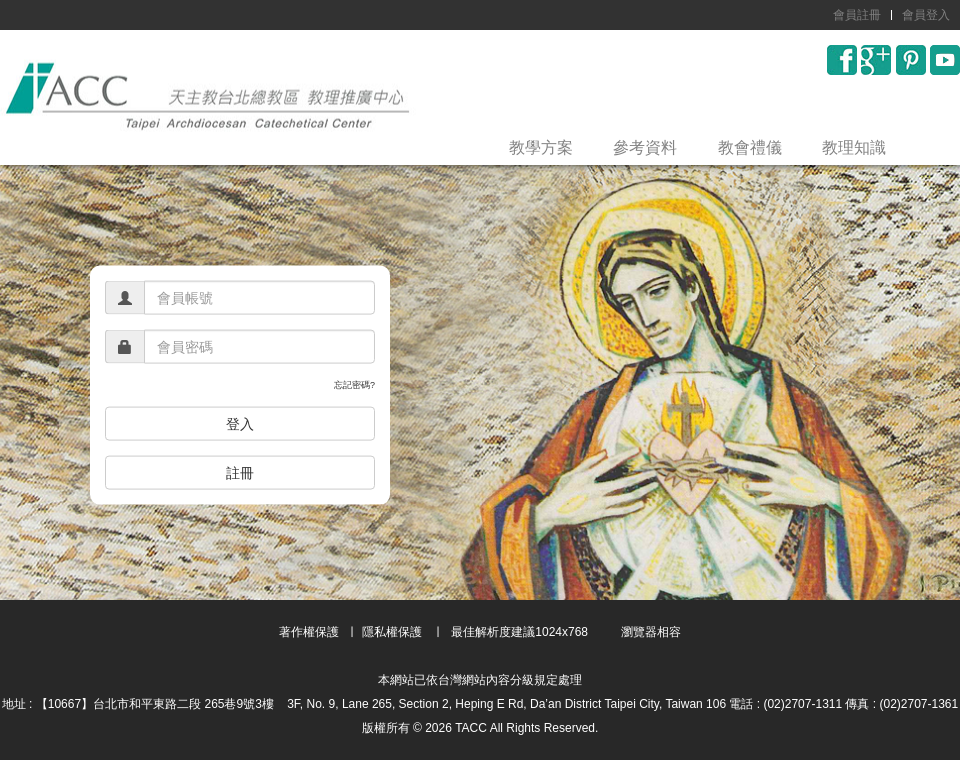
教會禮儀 (750, 147)
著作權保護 (309, 632)
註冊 (240, 472)
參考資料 (645, 147)
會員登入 (926, 15)
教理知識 (854, 147)
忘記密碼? (354, 385)
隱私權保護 (392, 632)
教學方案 (541, 147)
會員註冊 (857, 15)
